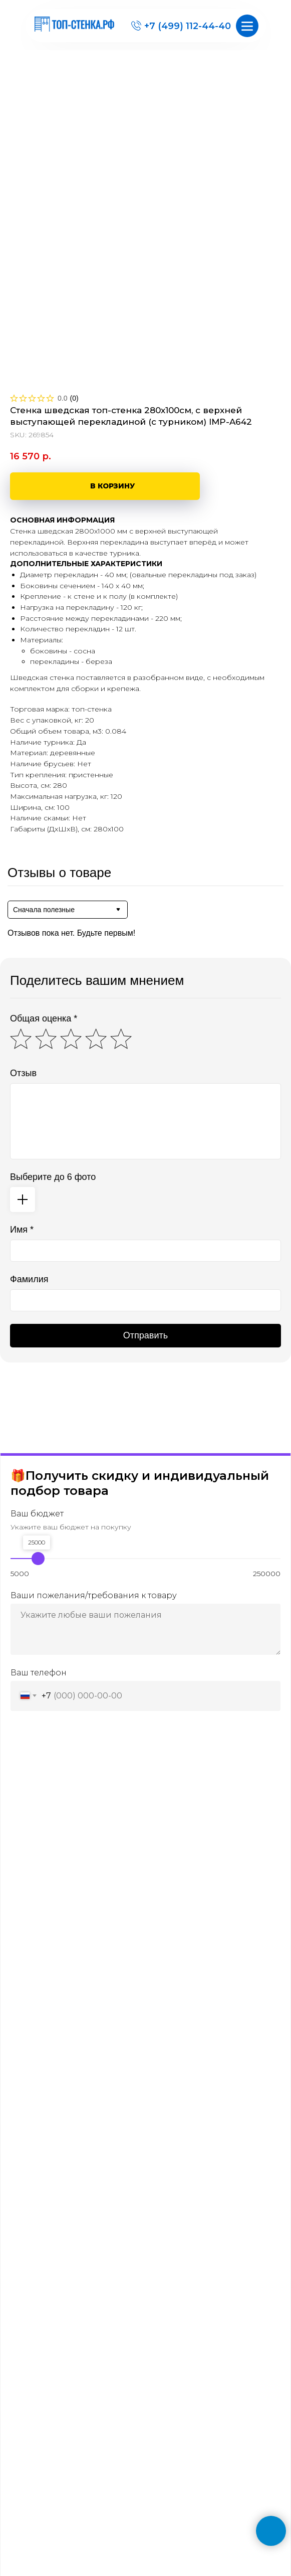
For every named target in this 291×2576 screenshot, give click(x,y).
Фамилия (29, 1279)
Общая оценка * (43, 1018)
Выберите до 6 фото (53, 1177)
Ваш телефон (39, 1672)
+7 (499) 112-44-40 (187, 26)
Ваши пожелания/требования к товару (94, 1595)
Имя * (22, 1230)
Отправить (145, 1335)
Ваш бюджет (37, 1513)
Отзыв (23, 1073)
